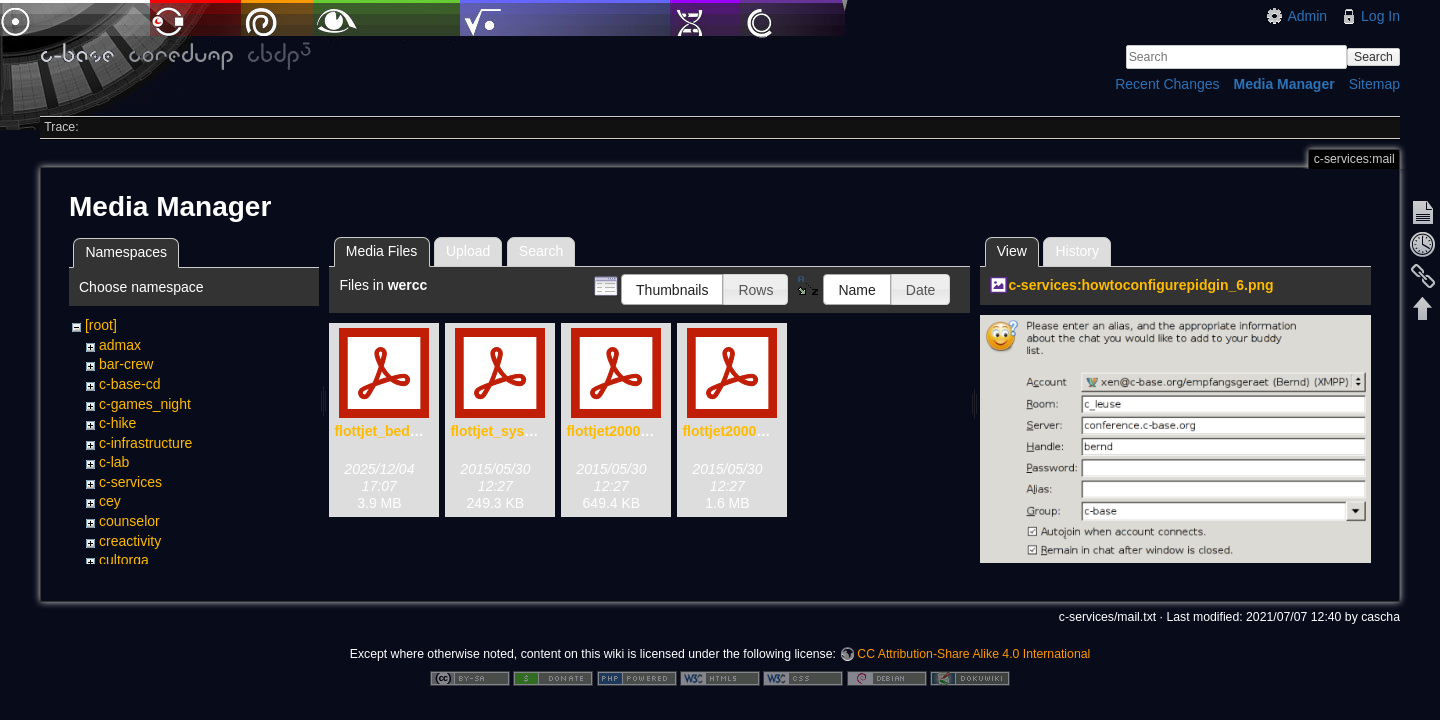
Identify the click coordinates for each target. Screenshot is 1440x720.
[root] (101, 325)
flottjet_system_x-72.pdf (530, 431)
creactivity (130, 541)
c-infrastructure (145, 443)
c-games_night (145, 404)
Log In (1380, 16)
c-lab (114, 462)
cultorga (124, 560)
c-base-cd (129, 384)
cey (110, 501)
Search (1373, 57)
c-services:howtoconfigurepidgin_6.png (1140, 285)
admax (120, 345)
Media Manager (1284, 84)
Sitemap (1374, 84)
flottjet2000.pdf (732, 431)
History (1077, 251)
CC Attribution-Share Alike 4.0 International (973, 654)
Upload (468, 251)
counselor (129, 521)
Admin (1307, 16)
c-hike (117, 423)
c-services (130, 482)
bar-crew (126, 364)
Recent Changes (1167, 84)
